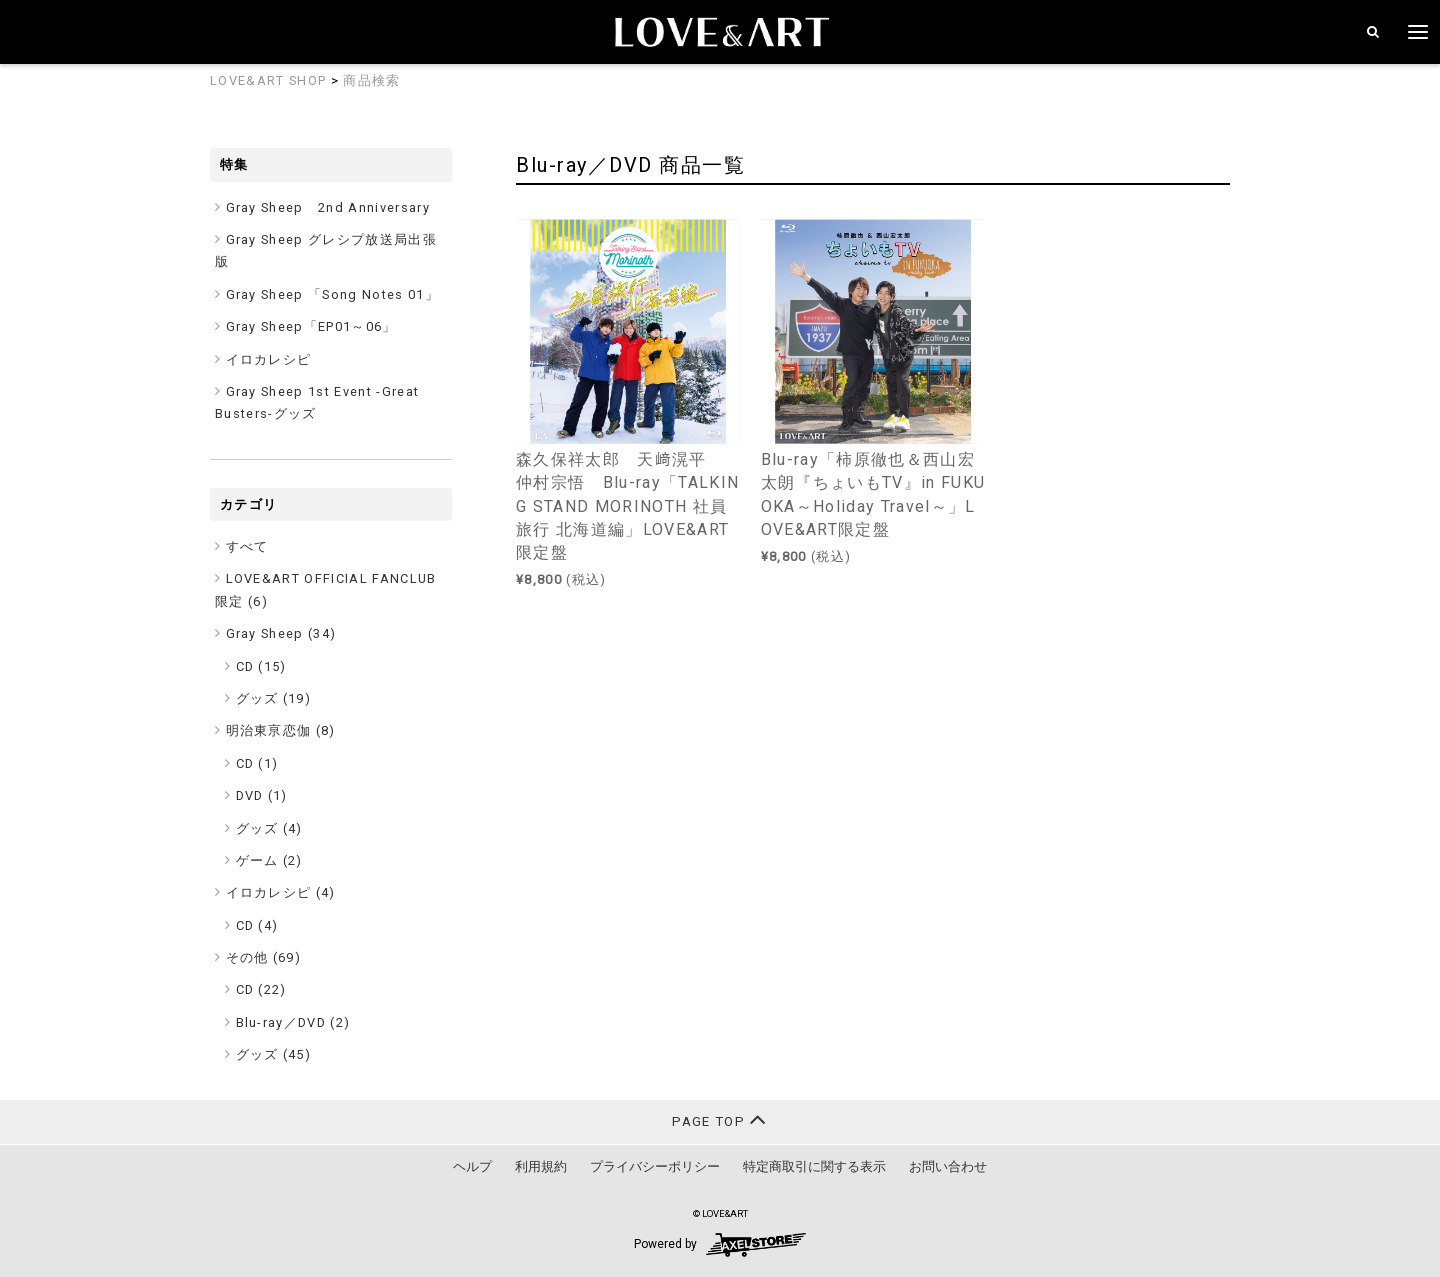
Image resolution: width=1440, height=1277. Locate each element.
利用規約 (541, 1166)
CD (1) (257, 763)
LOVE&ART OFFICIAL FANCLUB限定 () (326, 589)
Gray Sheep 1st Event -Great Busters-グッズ (317, 402)
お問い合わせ (948, 1166)
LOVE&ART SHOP (268, 80)
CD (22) (261, 989)
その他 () (264, 957)
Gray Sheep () (281, 633)
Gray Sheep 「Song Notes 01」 (333, 294)
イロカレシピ (269, 359)
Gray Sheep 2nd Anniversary (328, 207)
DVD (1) (262, 795)
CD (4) (257, 925)
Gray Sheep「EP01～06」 (311, 326)
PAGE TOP (719, 1119)
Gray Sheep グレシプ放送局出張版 (326, 250)
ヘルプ (472, 1166)
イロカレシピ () (281, 892)
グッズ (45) (274, 1054)
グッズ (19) (274, 698)
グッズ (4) (269, 828)
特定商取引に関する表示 (814, 1166)
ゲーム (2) (269, 860)
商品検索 (371, 80)
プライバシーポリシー (655, 1166)
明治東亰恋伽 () (281, 730)
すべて (247, 546)
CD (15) (261, 666)
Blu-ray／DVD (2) (293, 1022)
